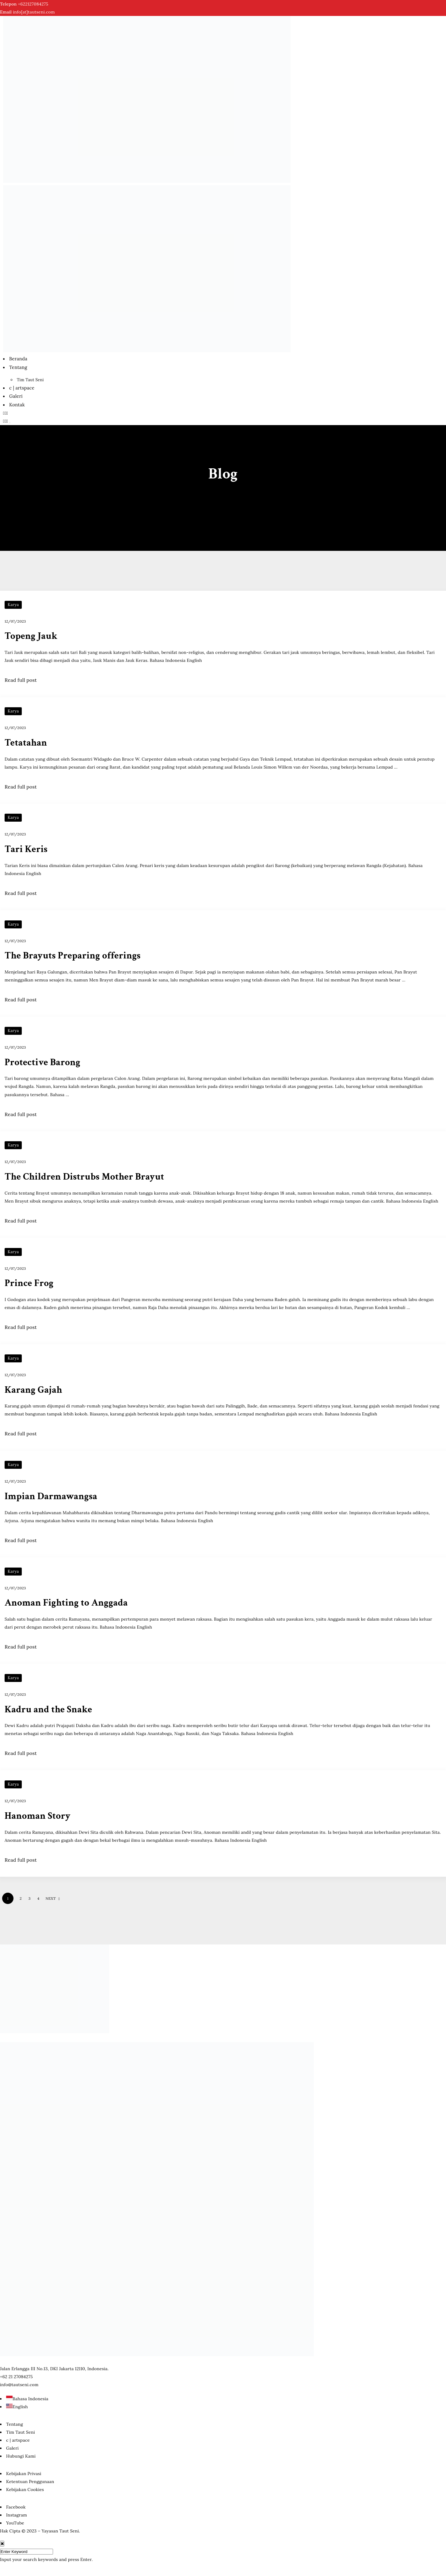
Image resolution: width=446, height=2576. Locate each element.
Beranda (18, 359)
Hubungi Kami (21, 2456)
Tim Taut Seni (30, 379)
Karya (13, 605)
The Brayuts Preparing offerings (74, 956)
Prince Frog (30, 1283)
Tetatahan (26, 743)
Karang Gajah (34, 1390)
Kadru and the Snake (49, 1709)
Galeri (16, 396)
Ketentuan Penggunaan (30, 2481)
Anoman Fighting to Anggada (67, 1602)
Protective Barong (43, 1062)
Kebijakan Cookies (25, 2489)
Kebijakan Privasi (23, 2473)
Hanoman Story (38, 1816)
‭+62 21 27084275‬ (16, 2376)
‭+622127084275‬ (33, 4)
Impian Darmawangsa (52, 1496)
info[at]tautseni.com (34, 12)
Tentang (18, 367)
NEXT (53, 1898)
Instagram (16, 2515)
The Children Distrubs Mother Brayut (86, 1177)
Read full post (21, 680)
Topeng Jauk (32, 636)
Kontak (17, 405)
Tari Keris (26, 849)
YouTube (15, 2523)
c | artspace (22, 388)
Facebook (16, 2507)
